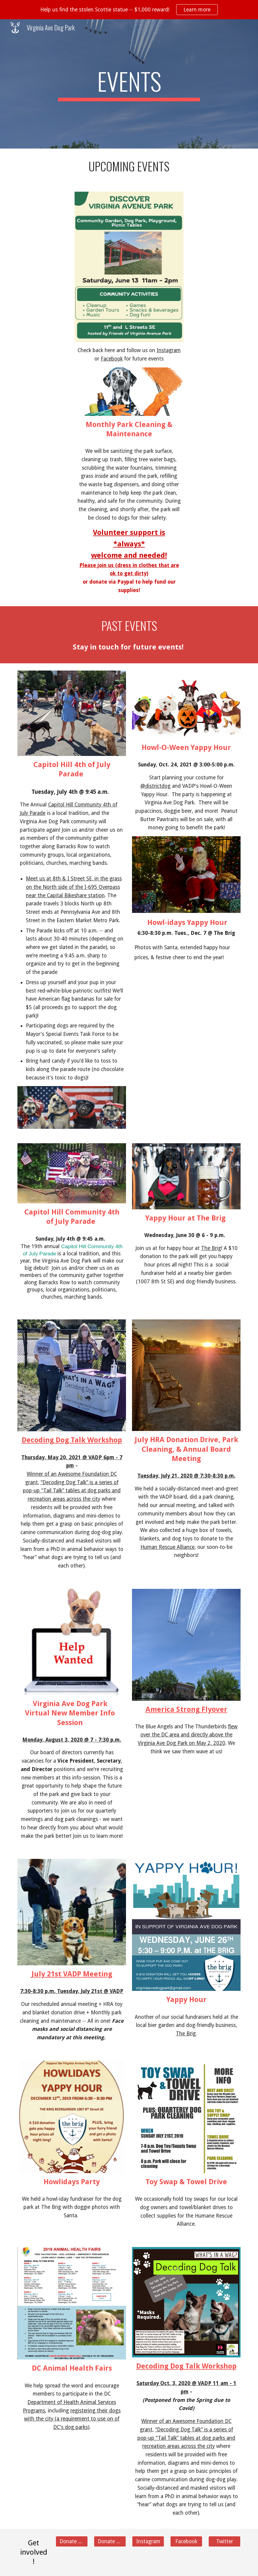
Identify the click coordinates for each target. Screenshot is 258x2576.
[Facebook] (186, 2541)
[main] (129, 84)
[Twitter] (225, 2541)
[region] (129, 9)
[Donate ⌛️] (110, 2541)
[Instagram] (148, 2541)
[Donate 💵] (72, 2541)
